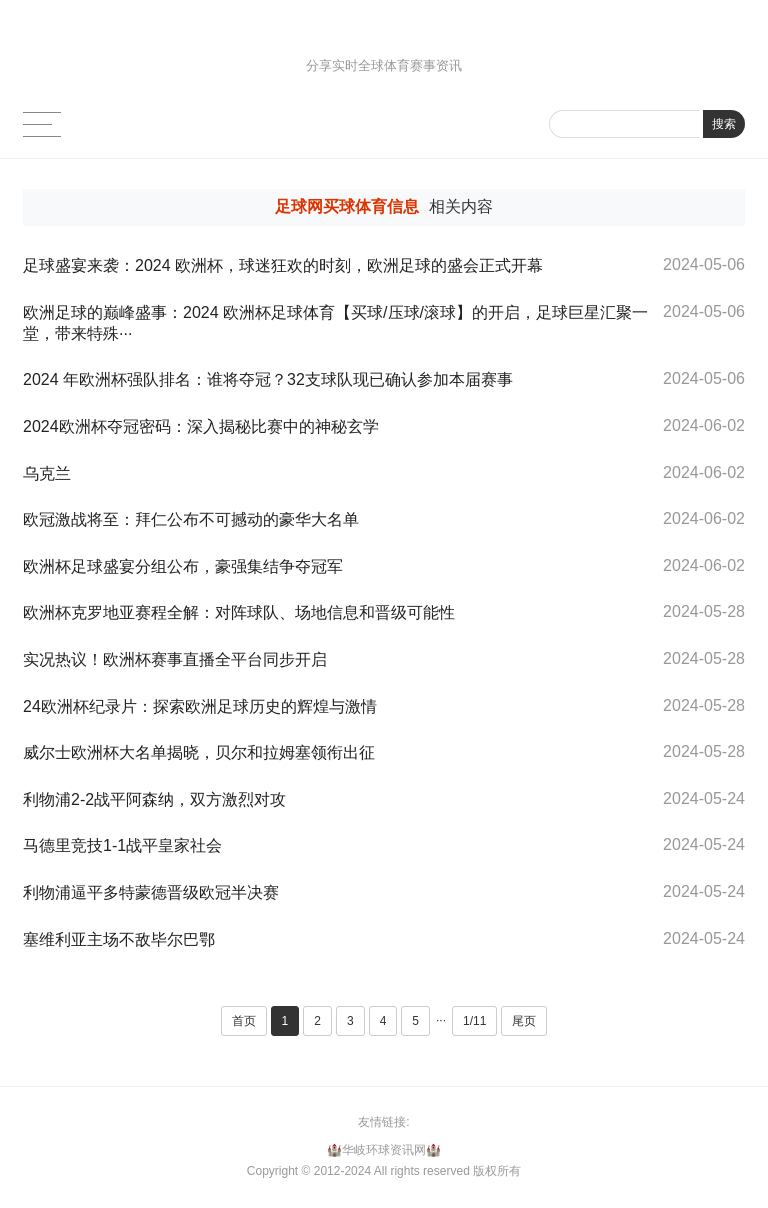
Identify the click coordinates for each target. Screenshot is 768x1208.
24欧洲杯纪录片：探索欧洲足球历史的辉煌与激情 (200, 706)
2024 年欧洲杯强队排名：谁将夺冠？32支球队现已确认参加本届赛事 (268, 379)
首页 (244, 1021)
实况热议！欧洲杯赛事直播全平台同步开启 (175, 659)
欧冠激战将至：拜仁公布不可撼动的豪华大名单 (191, 519)
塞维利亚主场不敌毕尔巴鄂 (119, 939)
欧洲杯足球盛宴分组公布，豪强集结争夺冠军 (183, 566)
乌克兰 (47, 473)
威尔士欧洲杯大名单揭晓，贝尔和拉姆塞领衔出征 (199, 752)
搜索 (724, 124)
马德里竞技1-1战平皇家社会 (122, 845)
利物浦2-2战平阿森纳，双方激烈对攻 (154, 799)
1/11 (474, 1021)
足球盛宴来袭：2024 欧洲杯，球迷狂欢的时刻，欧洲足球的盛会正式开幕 (283, 265)
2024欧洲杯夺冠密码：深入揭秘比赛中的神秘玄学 (201, 426)
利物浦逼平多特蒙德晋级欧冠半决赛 (151, 892)
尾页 (524, 1021)
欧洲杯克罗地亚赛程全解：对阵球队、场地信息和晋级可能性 (239, 612)
